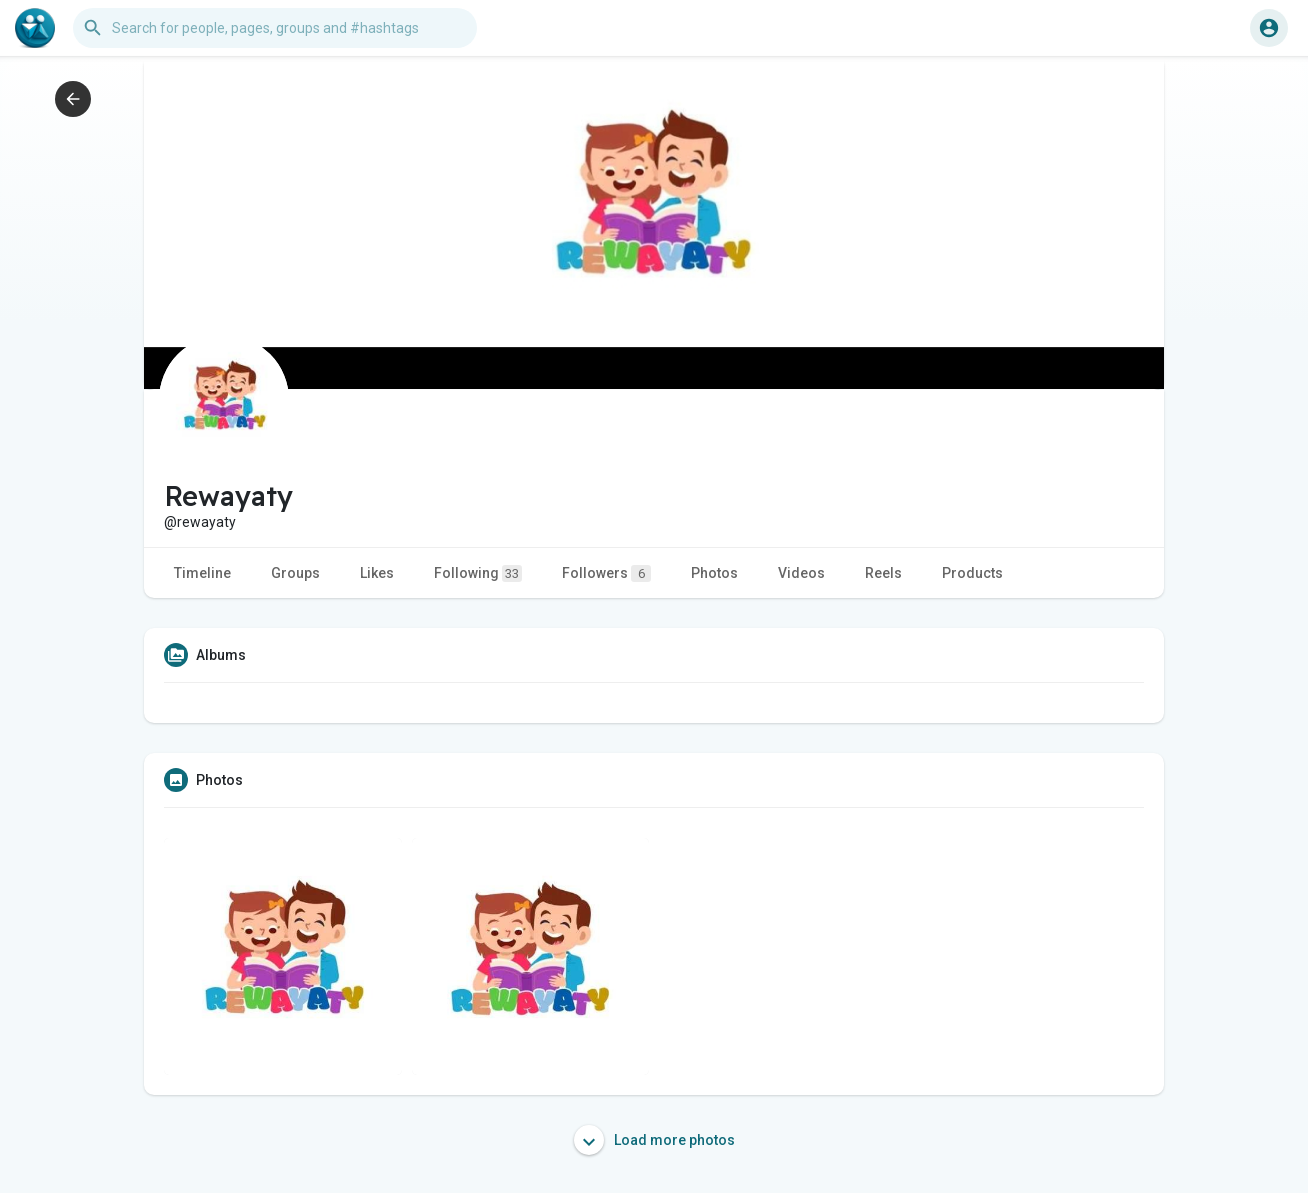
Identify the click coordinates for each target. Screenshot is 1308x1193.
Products (972, 573)
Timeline (202, 573)
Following (478, 573)
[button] (275, 28)
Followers (606, 573)
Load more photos (654, 1140)
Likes (377, 573)
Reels (883, 573)
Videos (801, 573)
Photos (714, 573)
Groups (295, 573)
